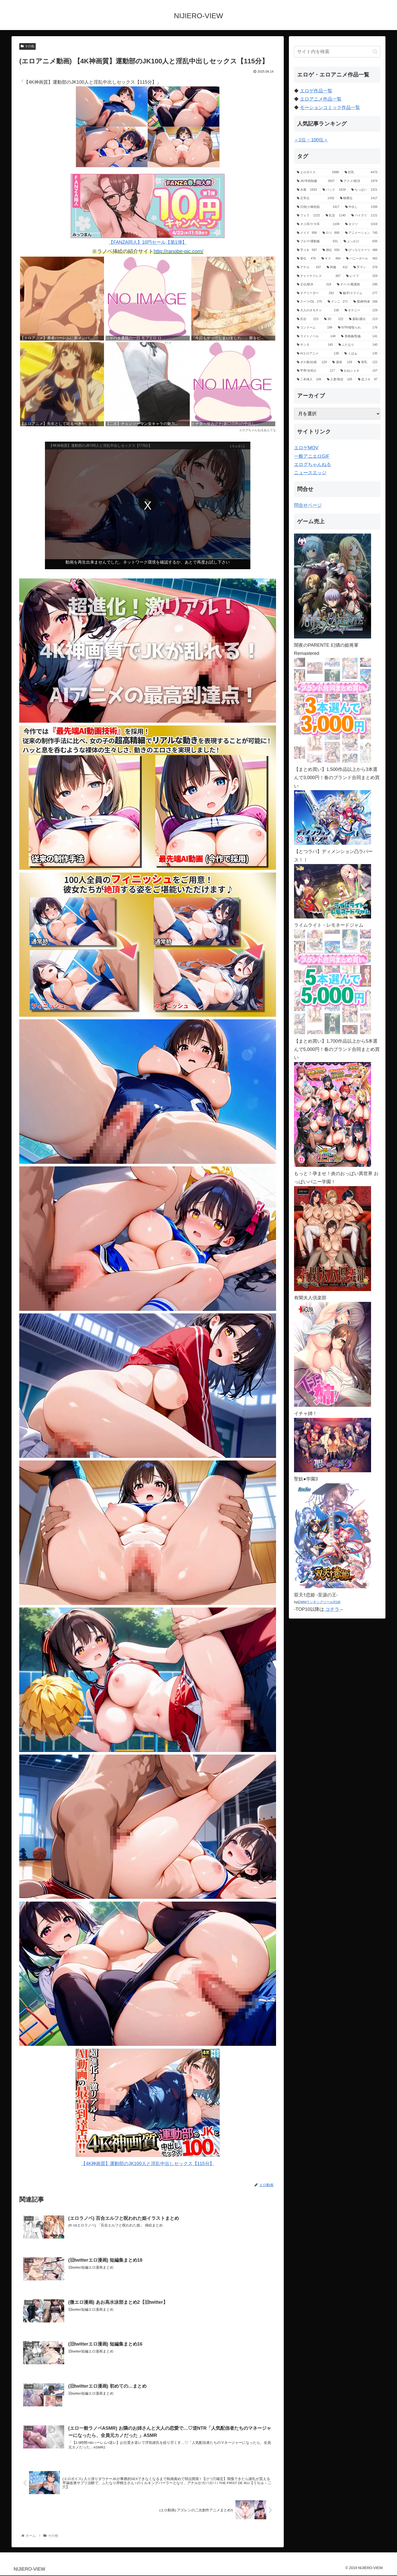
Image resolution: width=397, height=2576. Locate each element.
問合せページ (308, 505)
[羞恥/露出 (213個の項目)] (363, 319)
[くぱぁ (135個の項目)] (361, 353)
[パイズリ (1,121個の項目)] (364, 215)
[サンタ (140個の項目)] (315, 345)
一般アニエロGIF (311, 456)
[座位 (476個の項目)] (306, 259)
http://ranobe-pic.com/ (178, 251)
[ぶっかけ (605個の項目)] (360, 241)
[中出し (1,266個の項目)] (361, 207)
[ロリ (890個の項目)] (331, 233)
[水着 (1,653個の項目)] (307, 190)
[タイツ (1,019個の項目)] (361, 224)
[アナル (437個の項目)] (309, 267)
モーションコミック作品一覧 (330, 107)
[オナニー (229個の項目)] (361, 310)
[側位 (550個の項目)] (331, 250)
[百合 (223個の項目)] (308, 319)
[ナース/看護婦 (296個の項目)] (357, 284)
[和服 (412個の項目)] (337, 267)
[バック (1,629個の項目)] (334, 190)
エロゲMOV (306, 447)
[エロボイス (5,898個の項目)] (318, 172)
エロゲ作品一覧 (316, 90)
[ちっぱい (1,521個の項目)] (364, 190)
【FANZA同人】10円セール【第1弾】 (148, 209)
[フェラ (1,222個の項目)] (308, 215)
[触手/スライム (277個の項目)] (358, 293)
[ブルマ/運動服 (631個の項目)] (317, 241)
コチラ (332, 1609)
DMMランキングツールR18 (318, 1602)
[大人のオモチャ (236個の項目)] (318, 310)
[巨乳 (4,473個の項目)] (361, 172)
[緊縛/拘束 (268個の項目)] (365, 302)
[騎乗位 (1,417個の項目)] (359, 198)
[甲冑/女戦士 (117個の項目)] (316, 371)
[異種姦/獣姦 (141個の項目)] (359, 336)
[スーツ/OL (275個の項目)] (309, 302)
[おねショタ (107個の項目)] (359, 371)
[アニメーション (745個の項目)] (361, 233)
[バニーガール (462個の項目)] (362, 259)
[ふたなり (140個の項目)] (358, 345)
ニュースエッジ (310, 472)
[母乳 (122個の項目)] (367, 362)
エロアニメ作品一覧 (321, 99)
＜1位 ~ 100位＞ (311, 139)
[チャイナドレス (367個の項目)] (319, 276)
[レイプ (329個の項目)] (362, 276)
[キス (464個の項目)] (331, 259)
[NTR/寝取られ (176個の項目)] (358, 328)
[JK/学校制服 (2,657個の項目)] (316, 181)
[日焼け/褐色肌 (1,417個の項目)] (318, 207)
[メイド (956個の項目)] (307, 233)
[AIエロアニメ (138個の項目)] (318, 353)
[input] (337, 51)
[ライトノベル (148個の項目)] (316, 336)
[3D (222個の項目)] (334, 319)
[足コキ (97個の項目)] (368, 379)
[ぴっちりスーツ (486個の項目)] (361, 250)
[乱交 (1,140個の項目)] (335, 215)
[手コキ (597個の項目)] (307, 250)
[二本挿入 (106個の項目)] (309, 379)
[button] (375, 52)
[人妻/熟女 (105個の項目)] (339, 379)
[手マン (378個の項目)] (365, 267)
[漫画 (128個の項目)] (342, 362)
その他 (27, 46)
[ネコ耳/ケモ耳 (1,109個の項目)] (318, 224)
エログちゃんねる (312, 464)
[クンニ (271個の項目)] (337, 302)
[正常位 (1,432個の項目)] (316, 198)
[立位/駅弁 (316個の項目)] (314, 284)
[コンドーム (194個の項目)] (315, 328)
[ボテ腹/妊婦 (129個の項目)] (312, 362)
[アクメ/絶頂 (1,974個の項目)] (359, 181)
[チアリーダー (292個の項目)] (315, 293)
